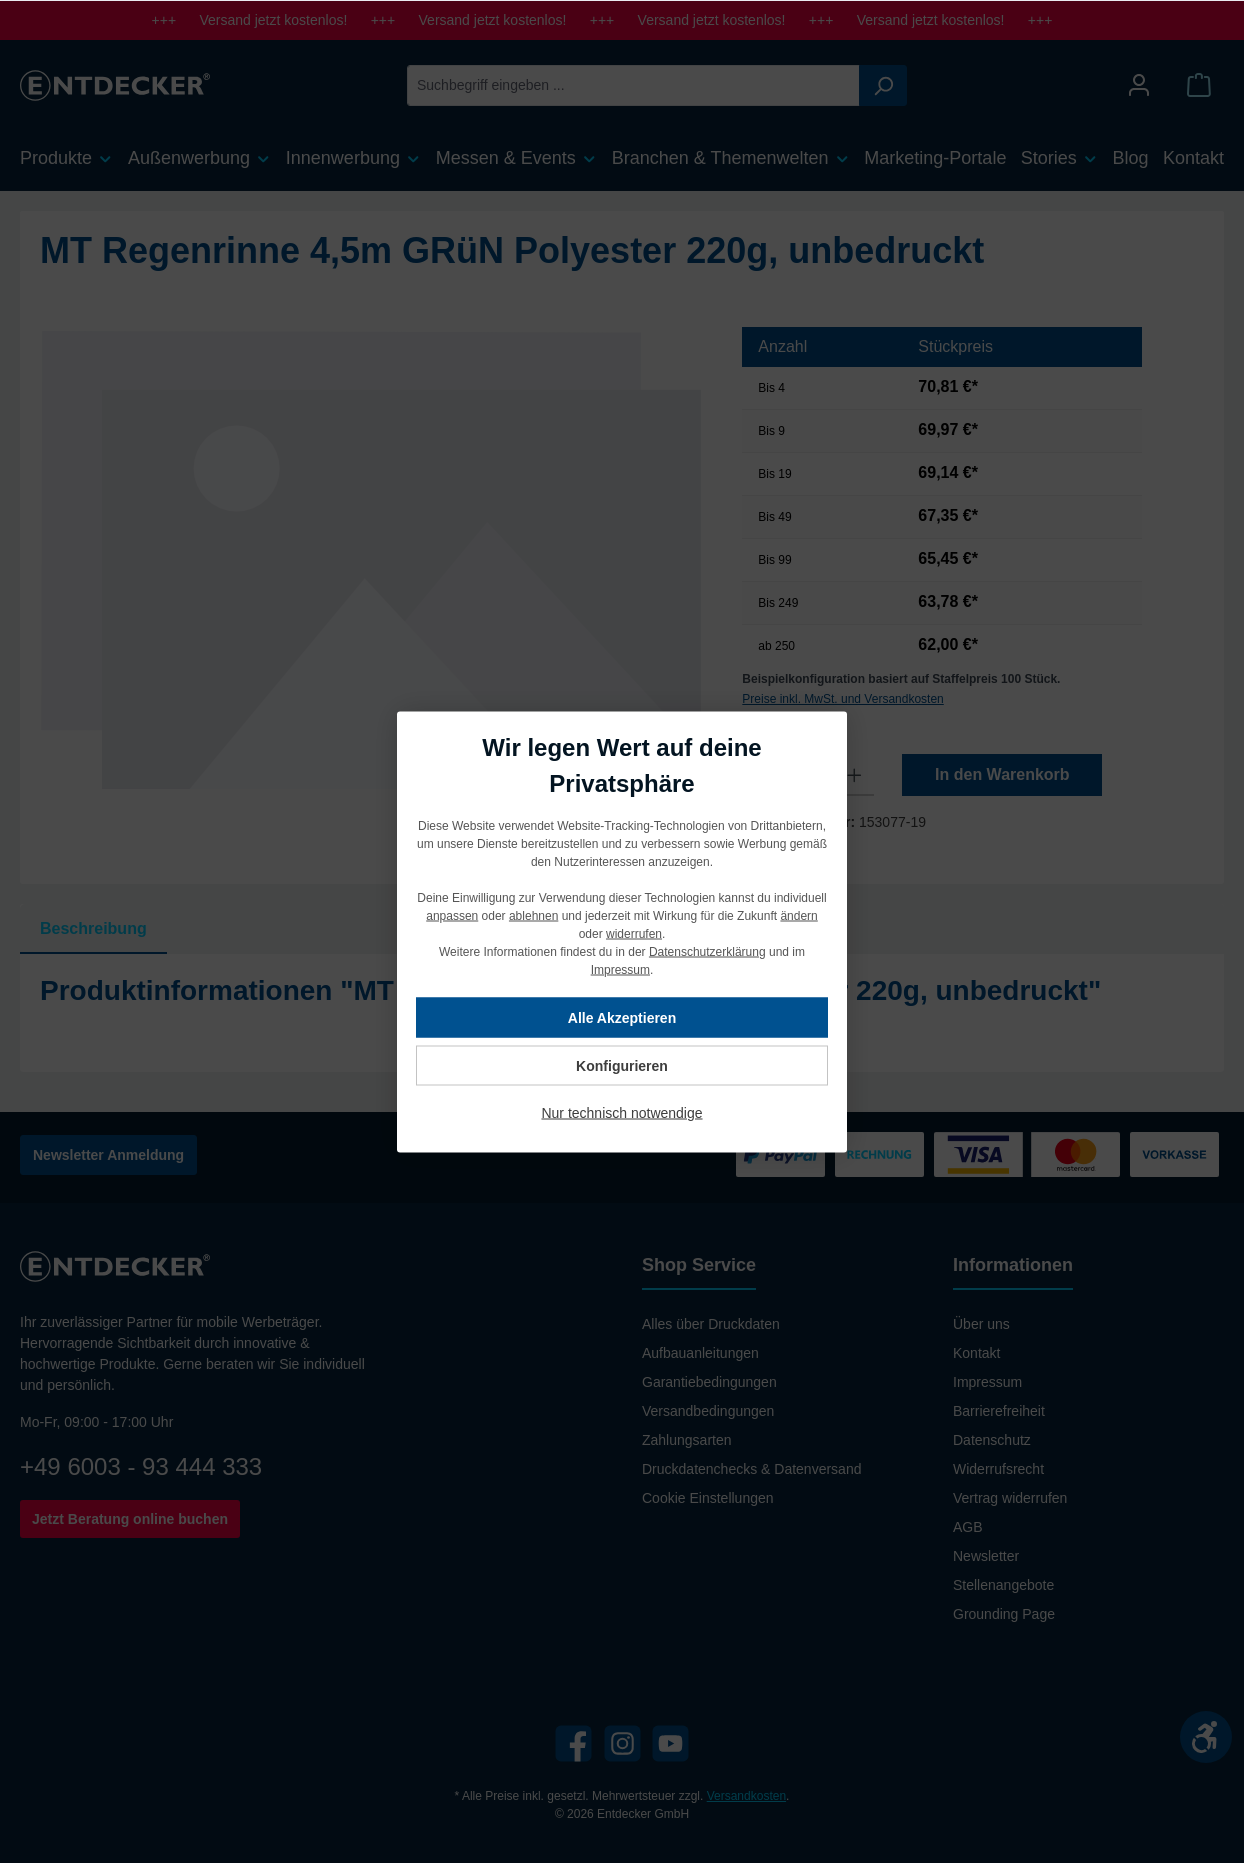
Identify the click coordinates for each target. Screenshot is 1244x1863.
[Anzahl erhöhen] (854, 775)
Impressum (987, 1382)
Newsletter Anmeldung (108, 1155)
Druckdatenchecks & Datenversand (751, 1469)
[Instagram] (622, 1743)
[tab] (93, 929)
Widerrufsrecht (998, 1469)
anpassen (452, 915)
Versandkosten (746, 1796)
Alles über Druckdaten (711, 1324)
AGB (968, 1527)
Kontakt (976, 1353)
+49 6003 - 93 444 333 (141, 1466)
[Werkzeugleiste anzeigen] (1206, 1737)
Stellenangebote (1003, 1585)
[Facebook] (573, 1743)
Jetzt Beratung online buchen (130, 1519)
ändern (798, 915)
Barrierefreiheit (999, 1411)
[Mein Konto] (1139, 85)
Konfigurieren (622, 1065)
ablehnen (533, 915)
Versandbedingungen (708, 1411)
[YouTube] (670, 1743)
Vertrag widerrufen (1010, 1498)
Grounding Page (1004, 1614)
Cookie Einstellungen (708, 1498)
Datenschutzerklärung (707, 951)
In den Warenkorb (1002, 774)
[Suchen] (883, 85)
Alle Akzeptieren (622, 1017)
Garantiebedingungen (709, 1382)
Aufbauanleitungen (700, 1353)
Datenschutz (992, 1440)
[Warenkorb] (1199, 85)
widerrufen (634, 933)
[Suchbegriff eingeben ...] (633, 85)
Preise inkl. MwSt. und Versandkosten (842, 699)
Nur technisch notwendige (621, 1112)
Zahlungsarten (687, 1440)
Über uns (981, 1324)
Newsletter (986, 1556)
